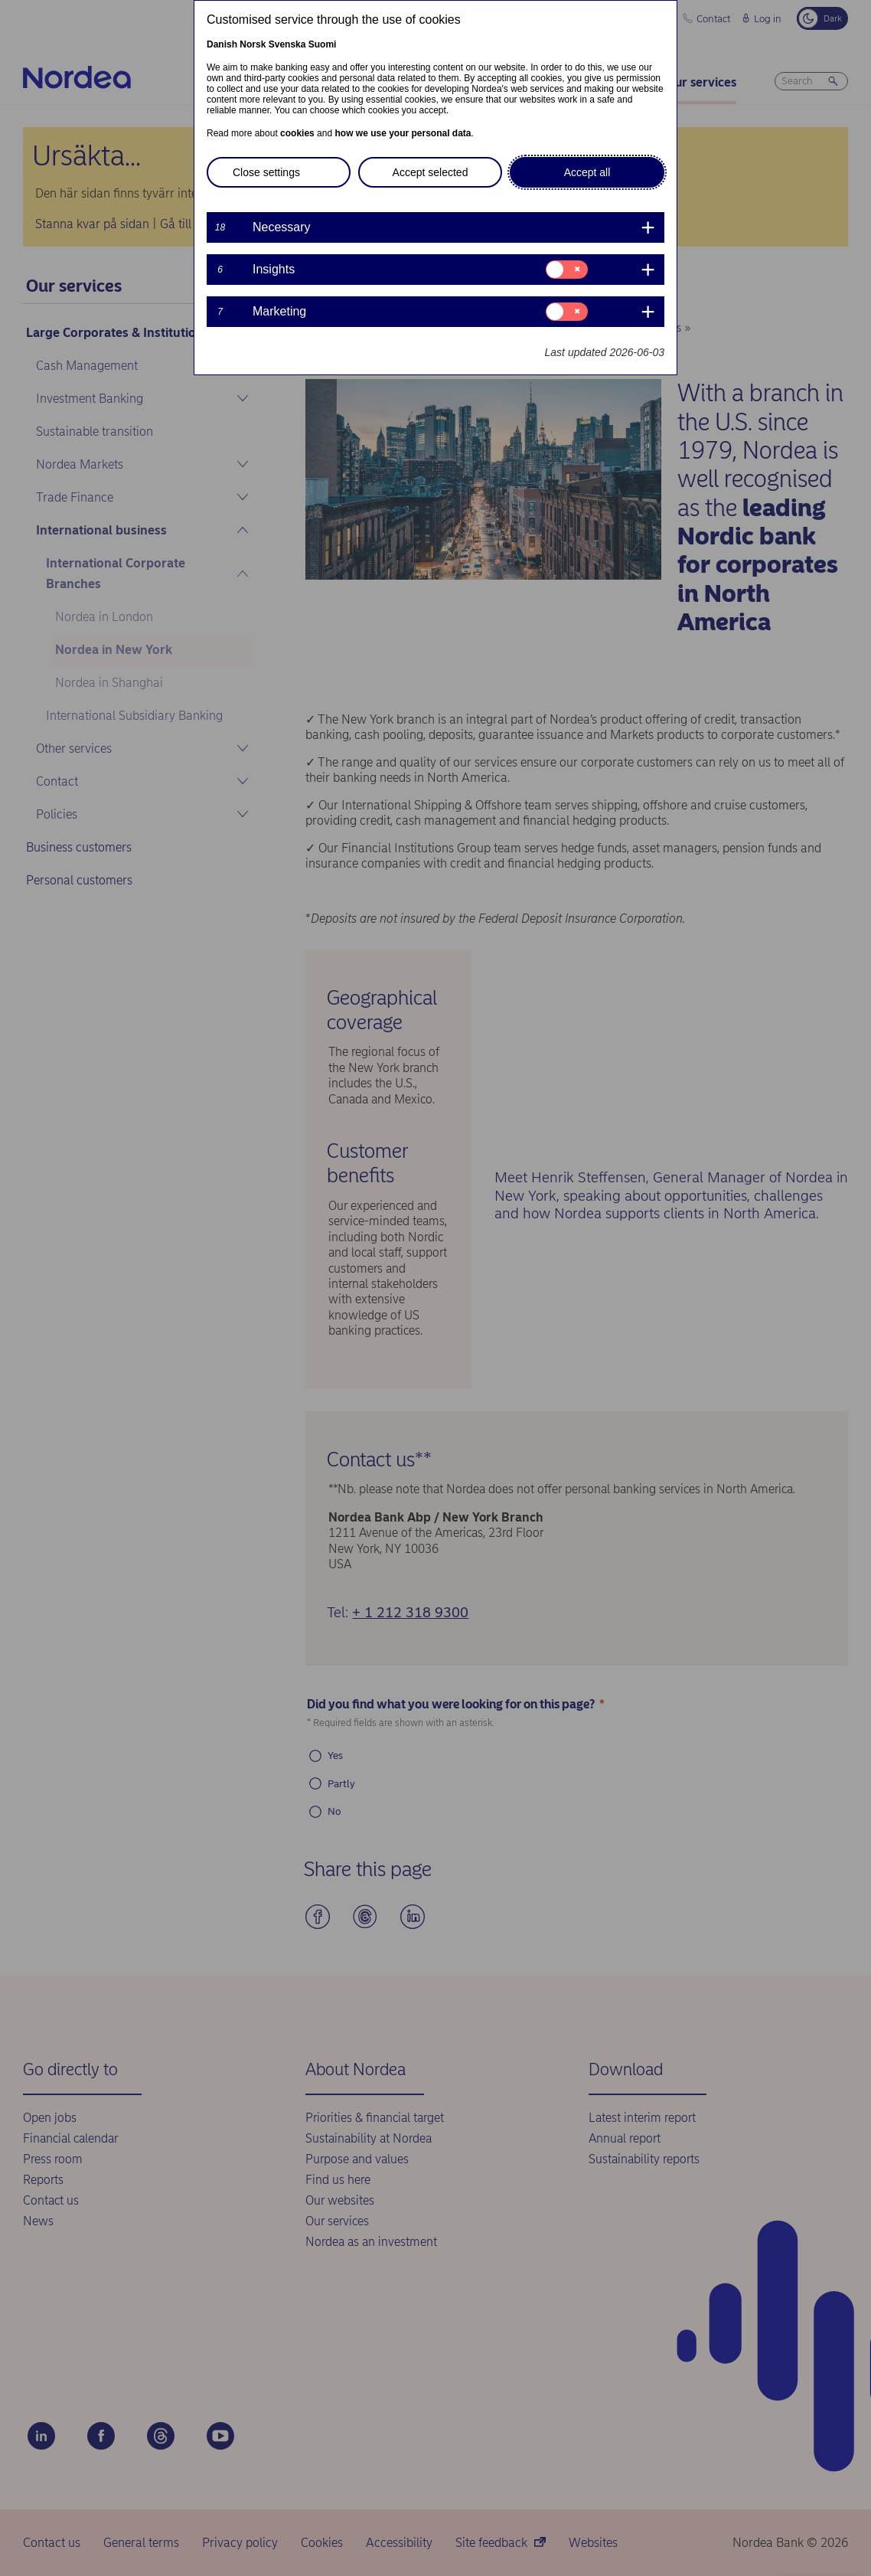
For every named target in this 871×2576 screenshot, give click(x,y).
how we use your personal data (402, 133)
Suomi (322, 44)
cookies (297, 133)
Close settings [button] (266, 172)
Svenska (287, 44)
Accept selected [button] (430, 172)
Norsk (253, 44)
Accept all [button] (587, 172)
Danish (222, 44)
